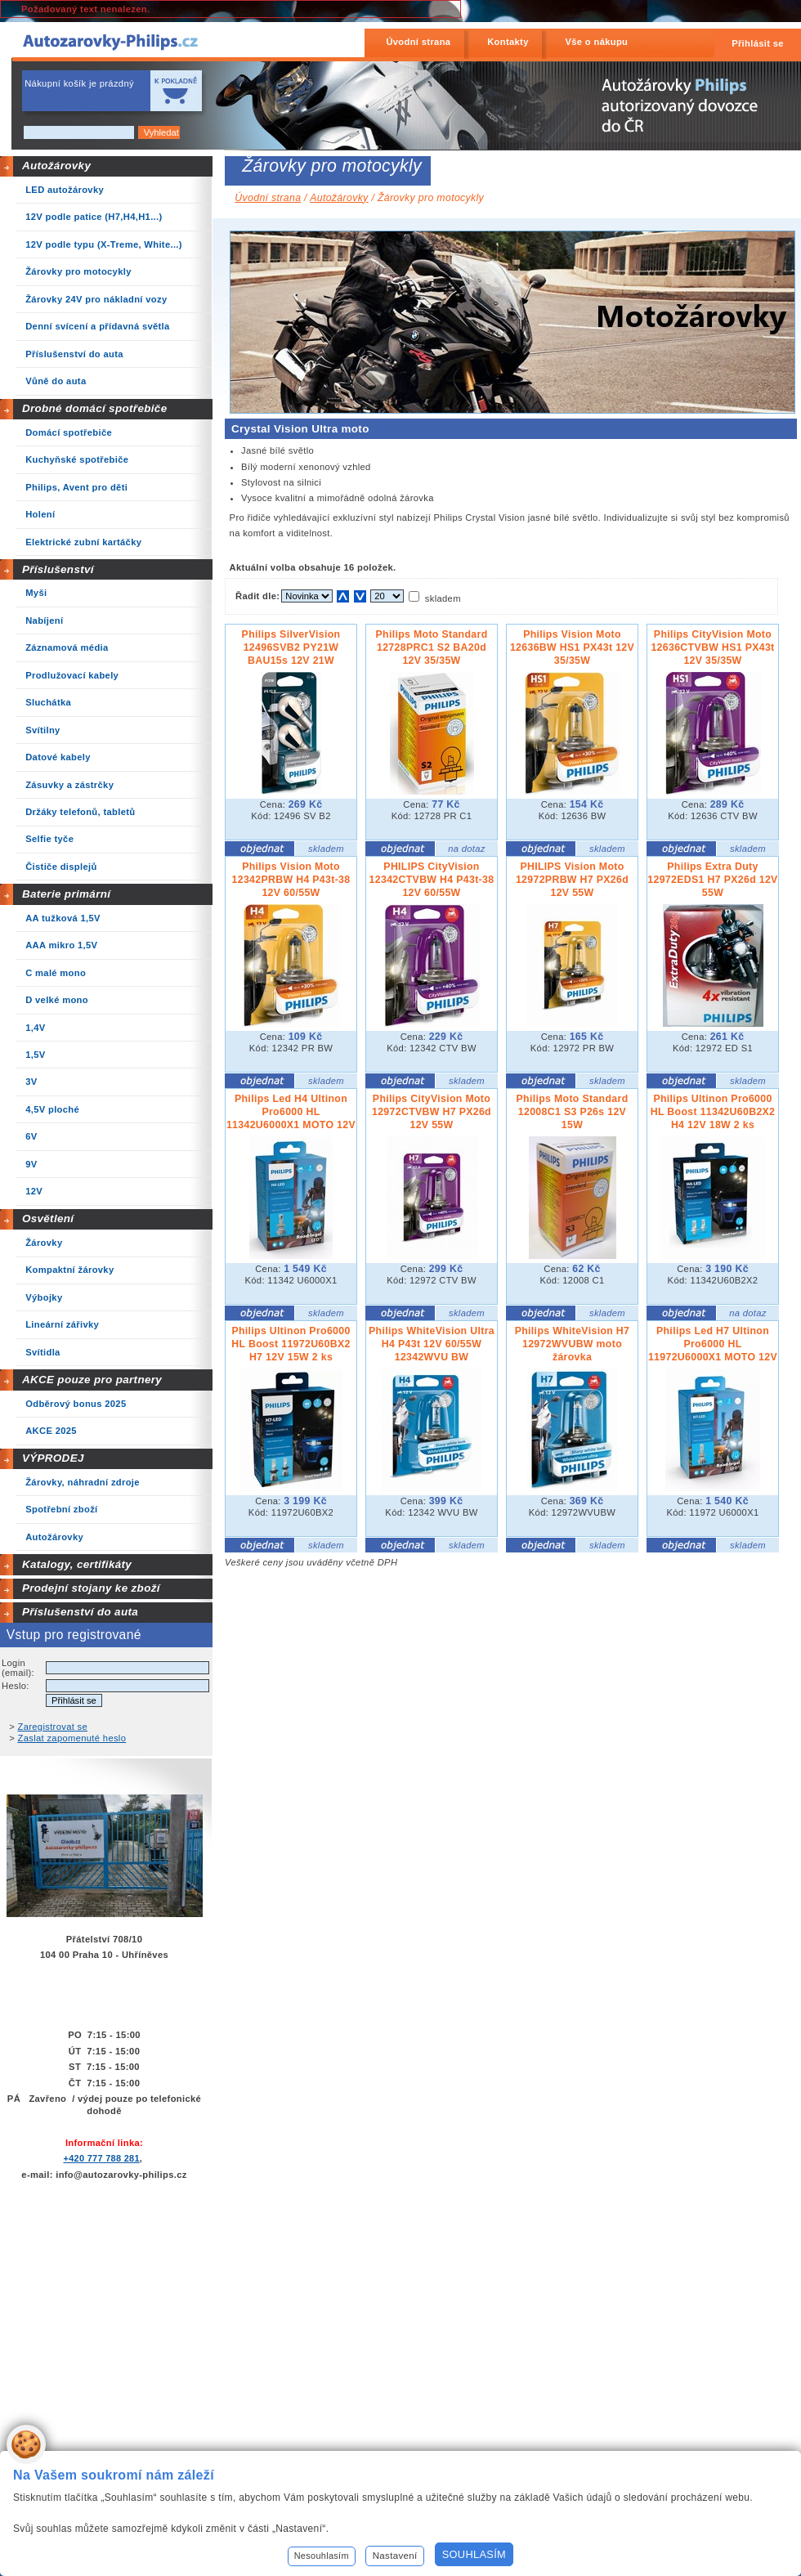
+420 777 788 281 (101, 2158)
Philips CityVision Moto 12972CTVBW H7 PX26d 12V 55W (431, 1112)
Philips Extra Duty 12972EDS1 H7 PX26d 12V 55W (712, 879)
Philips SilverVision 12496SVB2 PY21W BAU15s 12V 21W (291, 647)
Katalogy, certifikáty (77, 1564)
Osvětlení (48, 1218)
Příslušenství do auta (80, 1612)
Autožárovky (56, 165)
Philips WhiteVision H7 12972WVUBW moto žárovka (572, 1344)
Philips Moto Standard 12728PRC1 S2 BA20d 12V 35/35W (431, 647)
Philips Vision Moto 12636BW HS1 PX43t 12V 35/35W (572, 647)
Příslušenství (58, 569)
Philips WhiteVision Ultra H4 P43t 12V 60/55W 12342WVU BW (431, 1344)
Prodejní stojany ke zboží (91, 1588)
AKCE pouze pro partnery (92, 1379)
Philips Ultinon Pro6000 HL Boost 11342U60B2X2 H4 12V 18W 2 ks (713, 1112)
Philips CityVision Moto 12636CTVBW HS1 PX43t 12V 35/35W (712, 647)
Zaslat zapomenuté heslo (72, 1738)
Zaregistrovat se (53, 1727)
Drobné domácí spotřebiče (95, 408)
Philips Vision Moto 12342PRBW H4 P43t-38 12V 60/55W (291, 879)
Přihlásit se (758, 43)
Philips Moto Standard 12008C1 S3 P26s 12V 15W (572, 1112)
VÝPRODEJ (53, 1458)
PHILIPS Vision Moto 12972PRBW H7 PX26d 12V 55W (572, 879)
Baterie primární (66, 894)
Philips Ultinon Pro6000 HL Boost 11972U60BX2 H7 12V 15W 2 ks (290, 1344)
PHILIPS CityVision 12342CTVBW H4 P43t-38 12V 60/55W (431, 879)
